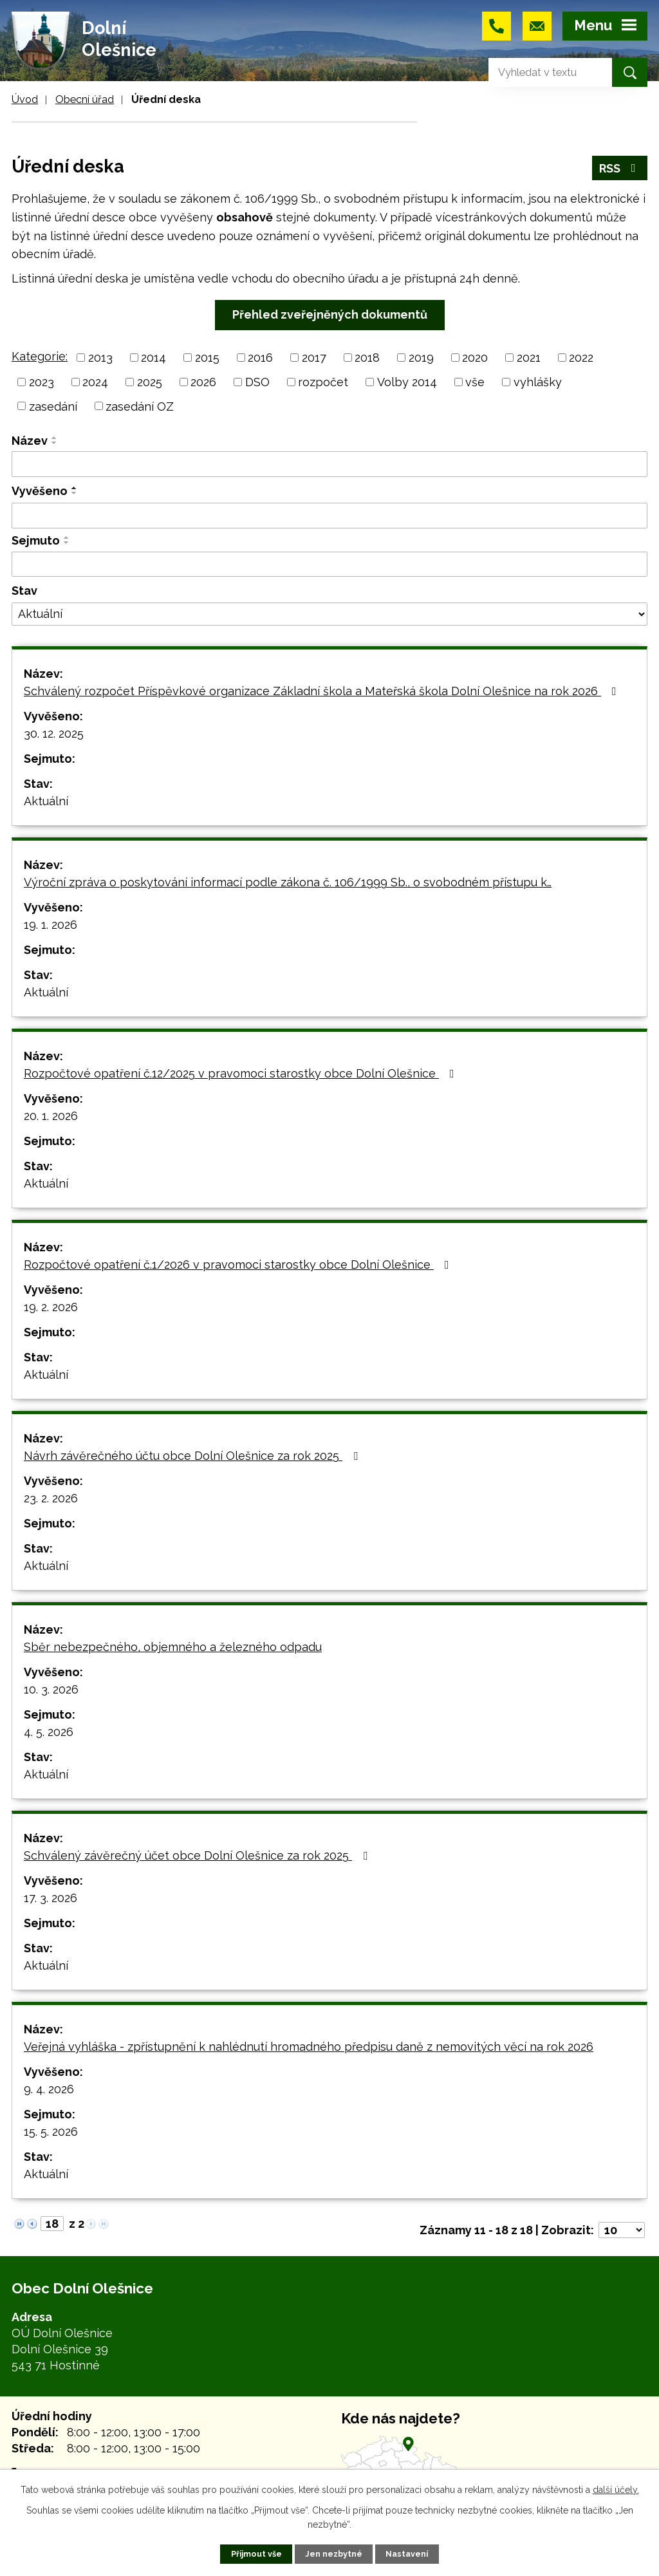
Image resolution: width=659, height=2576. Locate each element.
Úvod (25, 99)
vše (475, 382)
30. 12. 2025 (54, 733)
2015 (207, 357)
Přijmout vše (256, 2554)
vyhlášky (538, 382)
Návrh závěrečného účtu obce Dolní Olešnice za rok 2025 (193, 1455)
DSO (257, 382)
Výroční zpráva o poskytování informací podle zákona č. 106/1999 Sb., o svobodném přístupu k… (288, 882)
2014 (153, 357)
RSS (620, 168)
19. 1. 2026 (50, 924)
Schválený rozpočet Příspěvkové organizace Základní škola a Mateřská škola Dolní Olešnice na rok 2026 (323, 691)
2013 (100, 357)
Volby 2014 (407, 382)
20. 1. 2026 (51, 1116)
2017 (314, 357)
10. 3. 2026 (51, 1689)
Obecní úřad (84, 99)
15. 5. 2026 (51, 2131)
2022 (581, 357)
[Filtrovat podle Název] (329, 464)
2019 (421, 357)
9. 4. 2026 (49, 2089)
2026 (203, 382)
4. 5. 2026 (48, 1732)
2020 (475, 357)
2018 (367, 357)
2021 (529, 357)
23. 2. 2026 (51, 1498)
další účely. (616, 2490)
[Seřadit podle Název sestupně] (55, 442)
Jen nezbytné (333, 2554)
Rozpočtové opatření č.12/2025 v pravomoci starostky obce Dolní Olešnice (241, 1073)
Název (30, 440)
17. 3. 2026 (50, 1898)
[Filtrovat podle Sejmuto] (329, 564)
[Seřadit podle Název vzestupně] (55, 437)
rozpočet (323, 382)
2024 (95, 382)
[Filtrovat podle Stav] (329, 614)
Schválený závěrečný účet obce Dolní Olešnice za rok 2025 (198, 1855)
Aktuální (46, 801)
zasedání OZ (140, 406)
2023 (41, 382)
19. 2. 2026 (51, 1307)
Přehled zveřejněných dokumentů (329, 314)
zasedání (53, 406)
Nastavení (406, 2554)
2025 (149, 382)
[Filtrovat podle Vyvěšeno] (329, 515)
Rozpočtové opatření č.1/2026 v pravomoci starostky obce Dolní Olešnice (239, 1264)
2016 (260, 357)
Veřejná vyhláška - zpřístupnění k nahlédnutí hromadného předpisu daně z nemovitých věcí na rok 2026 (308, 2046)
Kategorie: (40, 356)
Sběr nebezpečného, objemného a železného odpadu (173, 1647)
